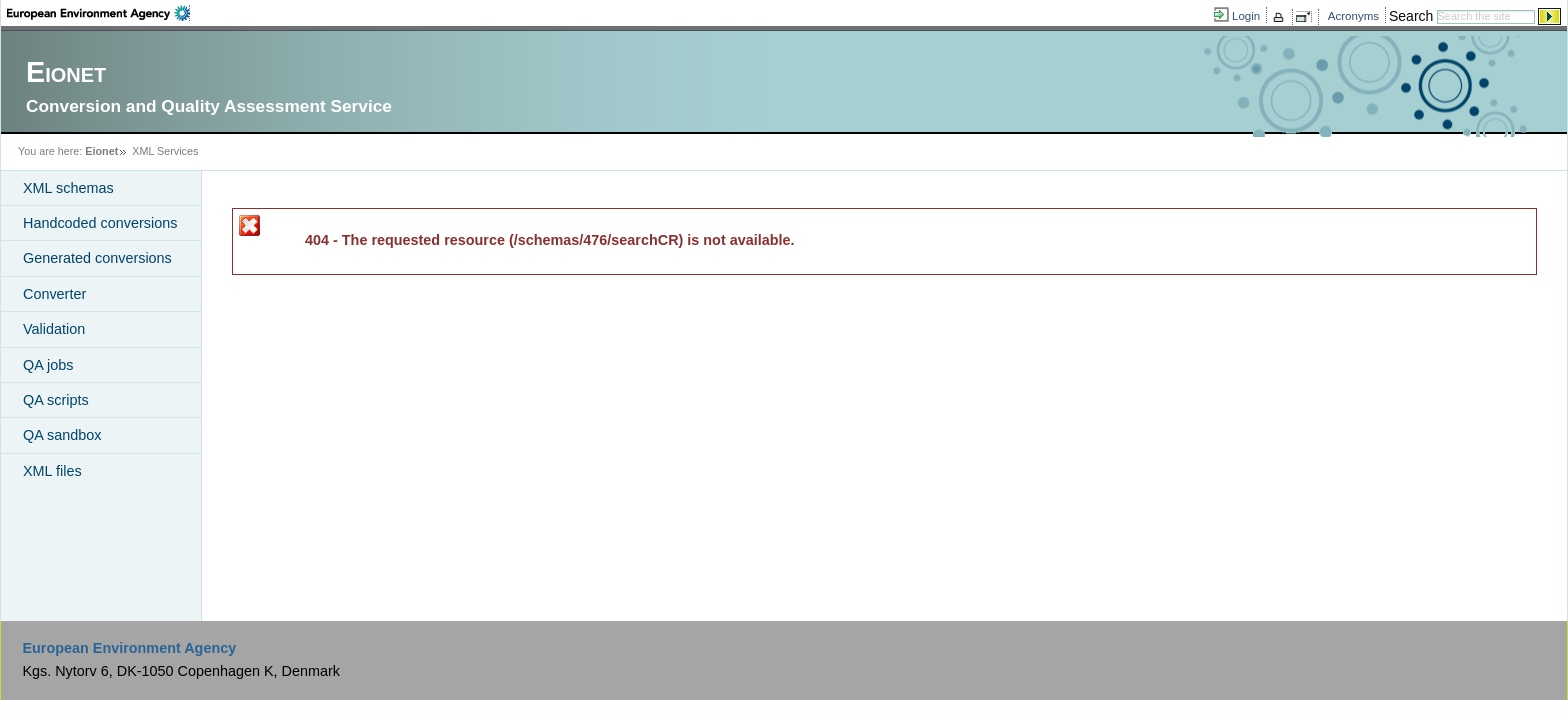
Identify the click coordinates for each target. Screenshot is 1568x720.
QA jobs (48, 365)
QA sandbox (62, 435)
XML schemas (68, 188)
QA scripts (56, 400)
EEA (98, 13)
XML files (52, 471)
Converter (54, 294)
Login (1246, 16)
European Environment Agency (129, 648)
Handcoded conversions (100, 223)
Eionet (101, 151)
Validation (54, 329)
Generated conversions (97, 258)
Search (1411, 16)
